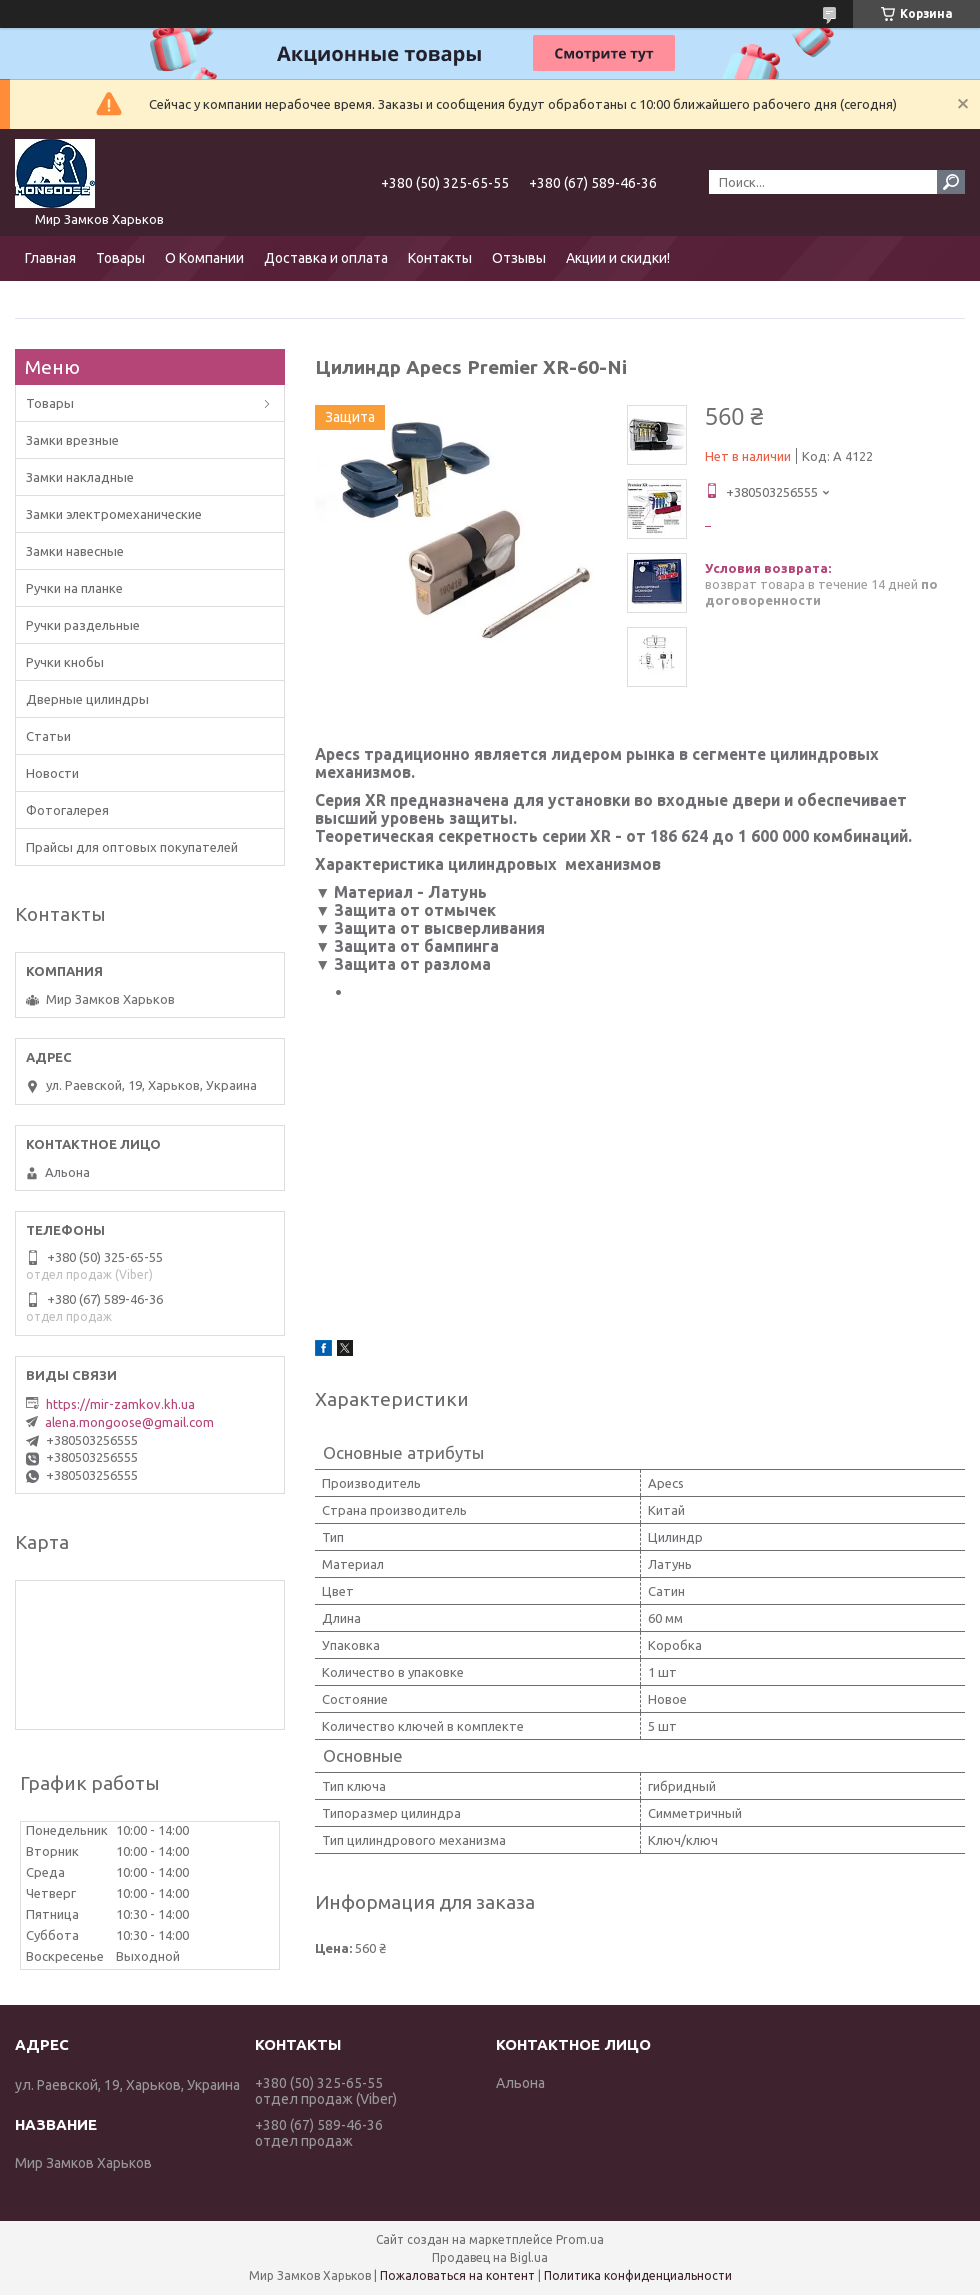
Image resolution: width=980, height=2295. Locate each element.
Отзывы (519, 258)
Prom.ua (580, 2239)
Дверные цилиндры (87, 699)
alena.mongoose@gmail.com (129, 1422)
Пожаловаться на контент (457, 2275)
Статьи (48, 736)
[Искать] (951, 182)
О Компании (204, 258)
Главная (50, 258)
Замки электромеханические (114, 514)
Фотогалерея (67, 810)
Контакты (440, 258)
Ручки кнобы (65, 662)
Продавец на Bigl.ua (490, 2257)
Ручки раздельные (83, 625)
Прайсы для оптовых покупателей (132, 847)
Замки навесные (75, 551)
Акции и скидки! (618, 258)
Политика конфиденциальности (638, 2275)
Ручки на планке (74, 588)
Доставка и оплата (326, 258)
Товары (120, 258)
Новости (52, 773)
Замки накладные (80, 477)
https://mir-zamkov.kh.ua (120, 1404)
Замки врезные (72, 440)
